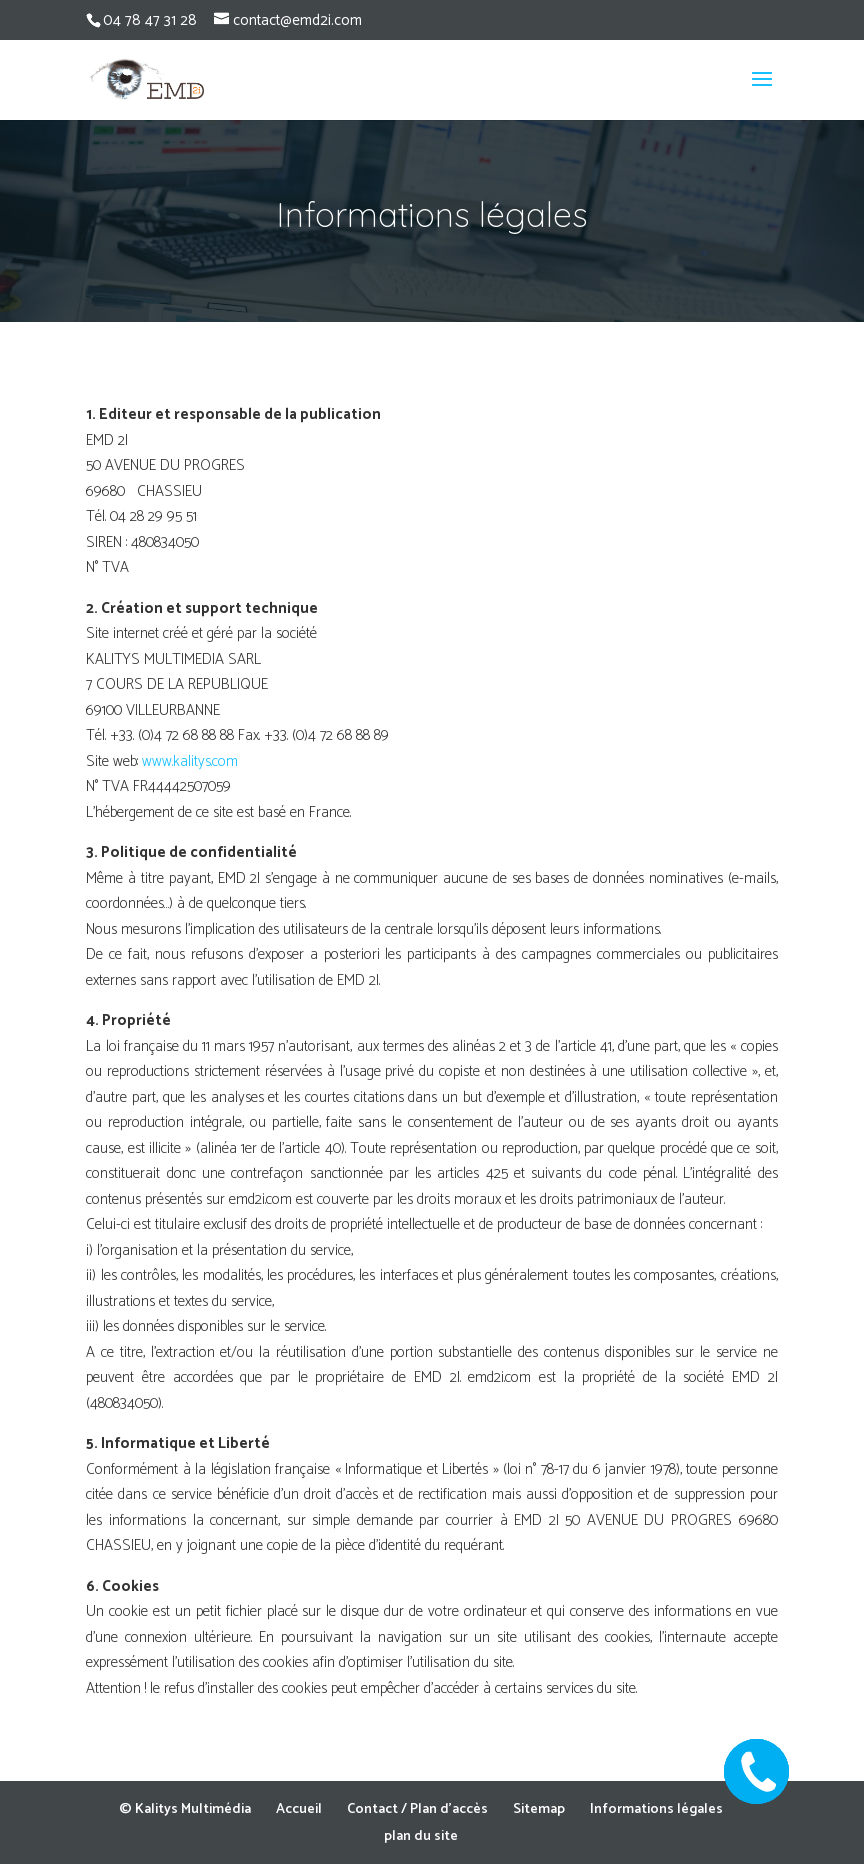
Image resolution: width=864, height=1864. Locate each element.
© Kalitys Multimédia (185, 1809)
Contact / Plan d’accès (417, 1809)
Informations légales (656, 1809)
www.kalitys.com (192, 761)
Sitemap (539, 1809)
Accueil (299, 1809)
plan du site (421, 1836)
